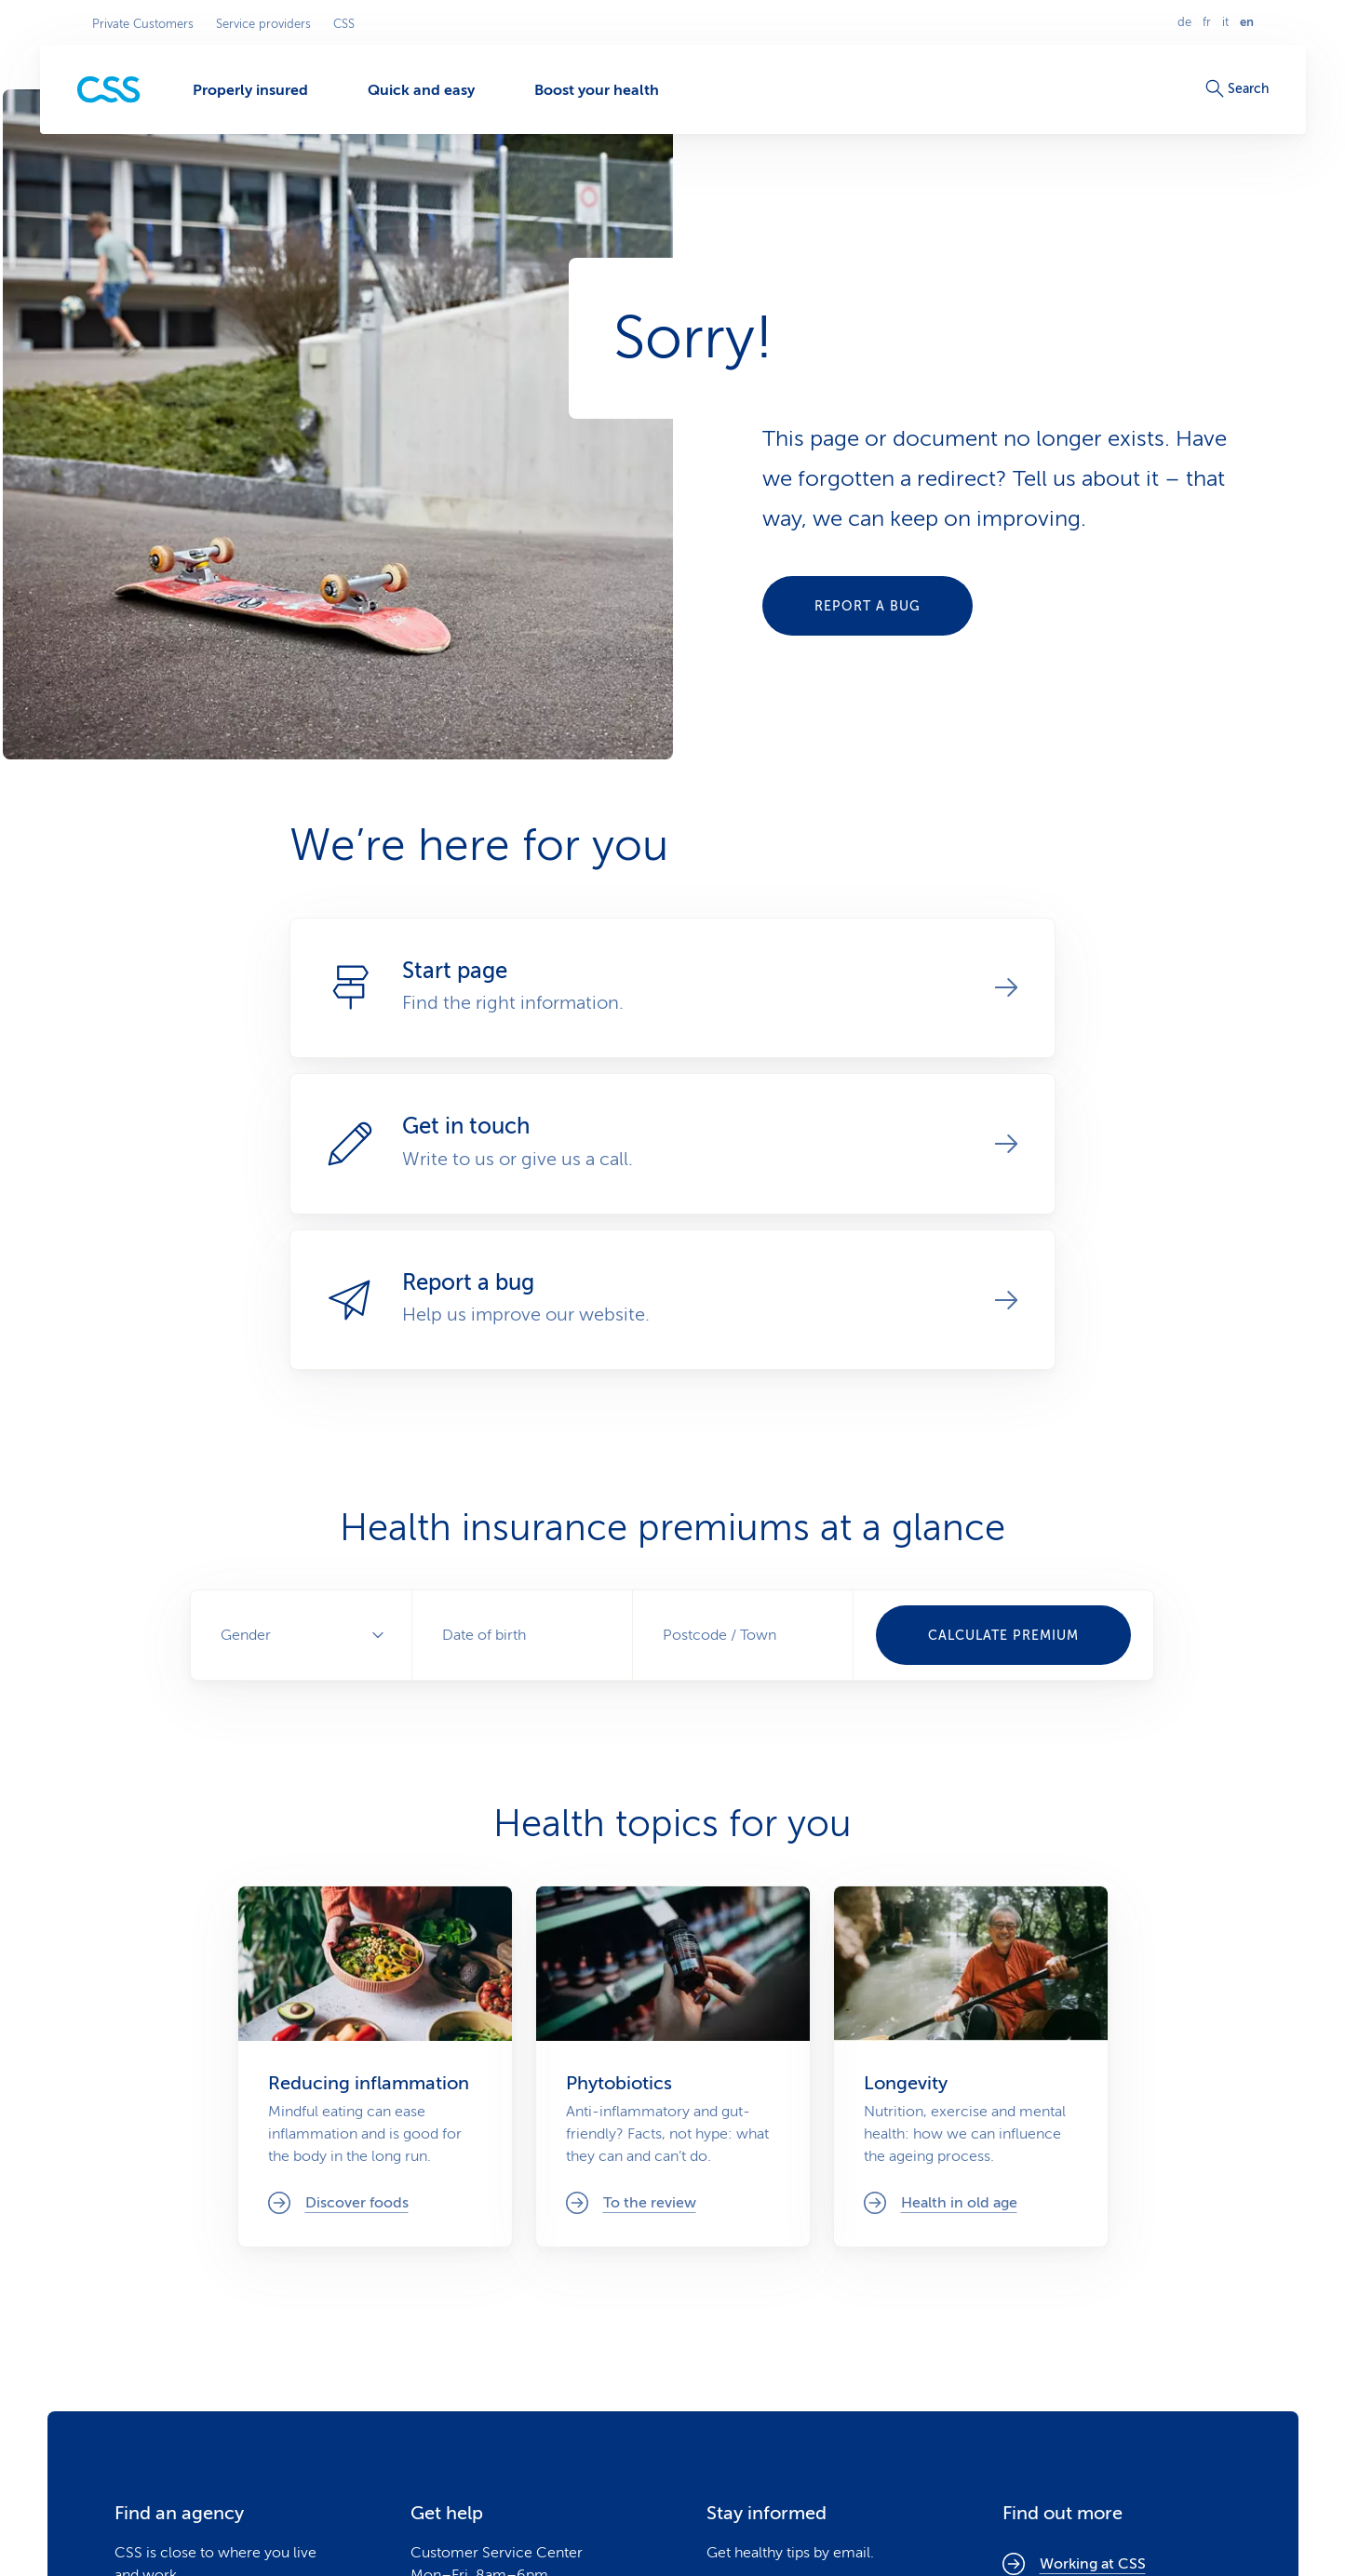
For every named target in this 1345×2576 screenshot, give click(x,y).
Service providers (263, 24)
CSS (344, 24)
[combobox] (743, 1635)
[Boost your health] (596, 89)
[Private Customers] (109, 89)
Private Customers (143, 24)
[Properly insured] (250, 89)
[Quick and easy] (421, 89)
